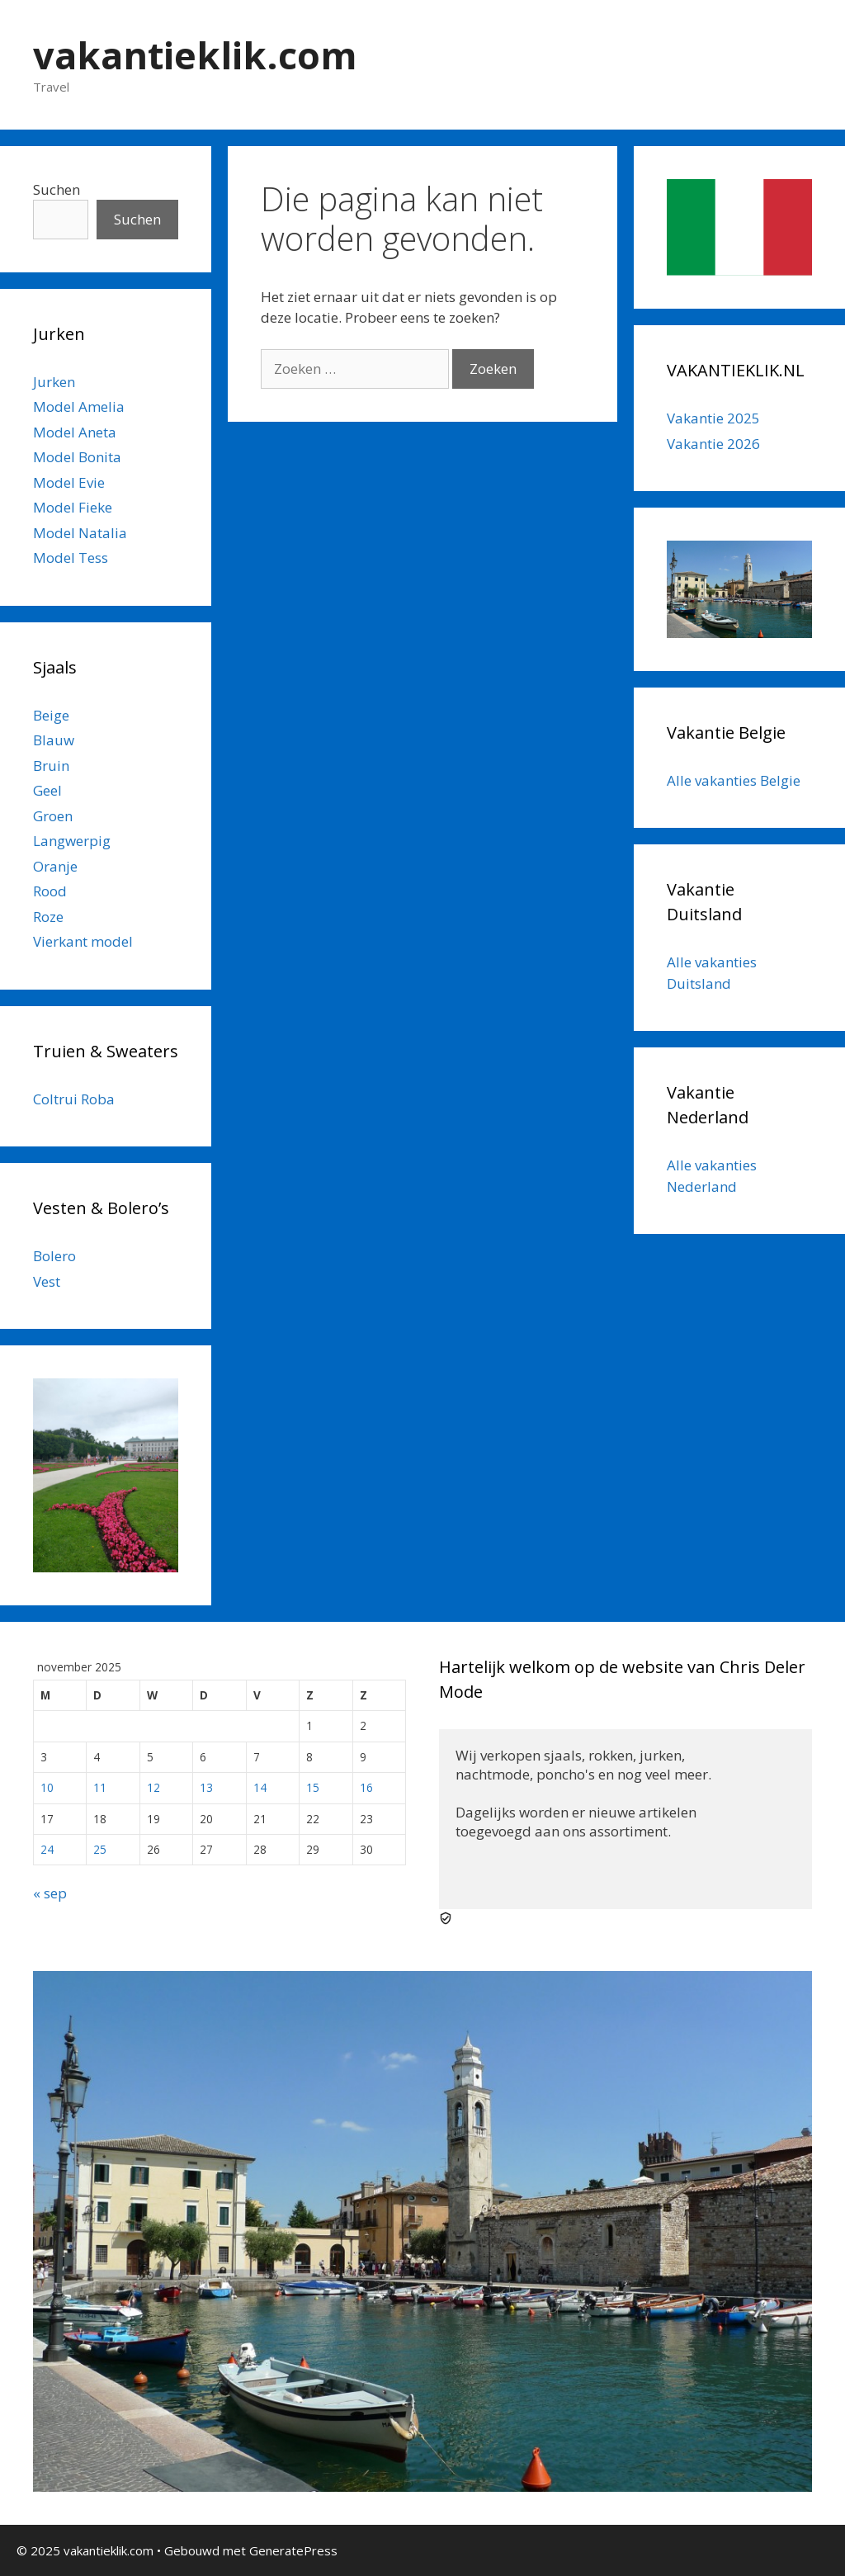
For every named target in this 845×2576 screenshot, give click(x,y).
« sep (50, 1893)
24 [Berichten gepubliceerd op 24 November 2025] (47, 1849)
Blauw (53, 739)
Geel (47, 790)
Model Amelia (79, 406)
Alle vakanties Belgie (733, 780)
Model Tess (70, 557)
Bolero (54, 1255)
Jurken (54, 381)
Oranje (55, 866)
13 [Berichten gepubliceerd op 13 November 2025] (206, 1787)
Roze (48, 916)
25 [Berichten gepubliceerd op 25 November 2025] (99, 1849)
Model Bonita (77, 456)
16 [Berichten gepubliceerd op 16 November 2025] (366, 1787)
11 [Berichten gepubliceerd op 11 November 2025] (99, 1787)
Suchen (56, 189)
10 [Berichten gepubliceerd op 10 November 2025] (47, 1787)
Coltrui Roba (74, 1098)
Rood (50, 891)
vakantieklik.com (195, 55)
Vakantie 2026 (713, 443)
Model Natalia (80, 532)
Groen (53, 815)
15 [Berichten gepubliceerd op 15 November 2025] (312, 1787)
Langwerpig (72, 840)
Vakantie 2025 (713, 418)
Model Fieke (72, 507)
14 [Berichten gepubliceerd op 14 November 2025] (260, 1787)
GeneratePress (293, 2550)
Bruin (51, 765)
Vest (46, 1281)
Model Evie (69, 482)
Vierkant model (83, 941)
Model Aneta (74, 432)
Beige (51, 715)
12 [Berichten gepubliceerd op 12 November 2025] (153, 1787)
